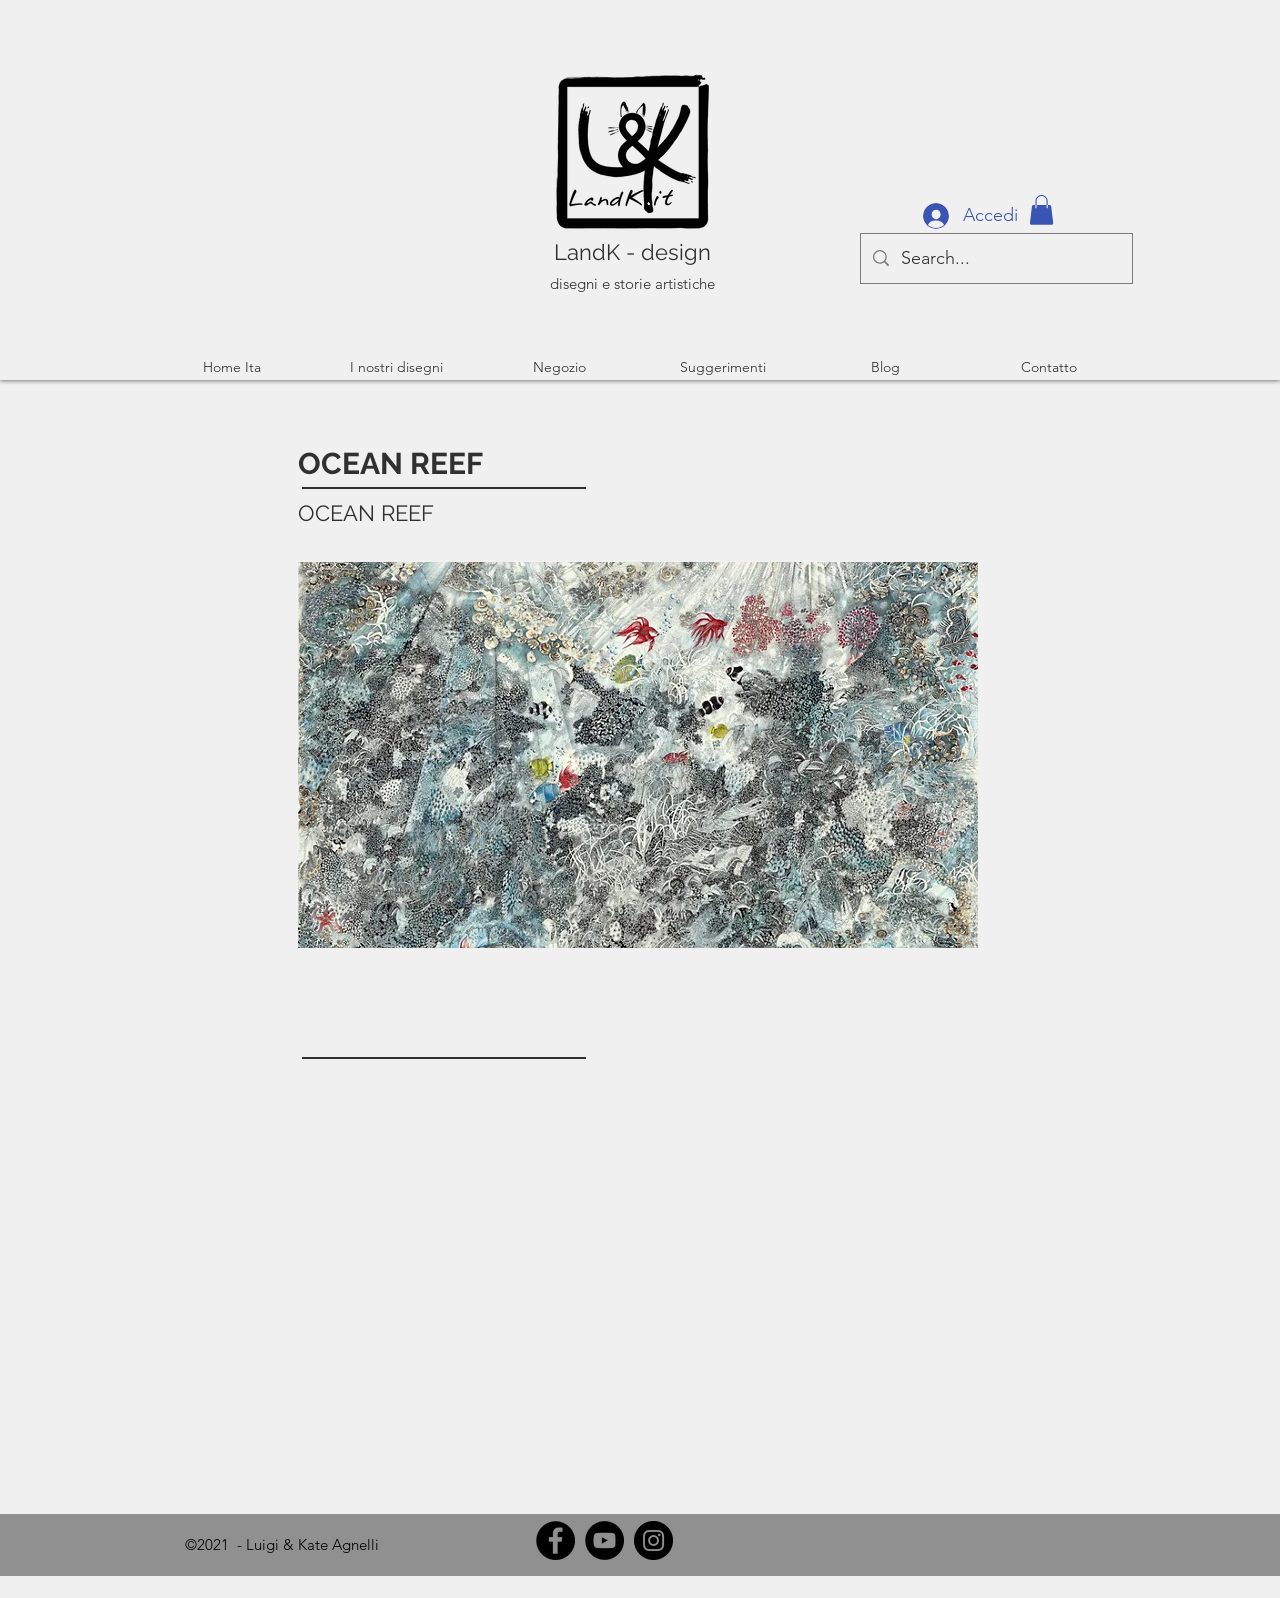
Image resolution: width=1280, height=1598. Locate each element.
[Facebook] (555, 1540)
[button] (1041, 210)
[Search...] (995, 258)
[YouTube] (604, 1540)
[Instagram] (653, 1540)
